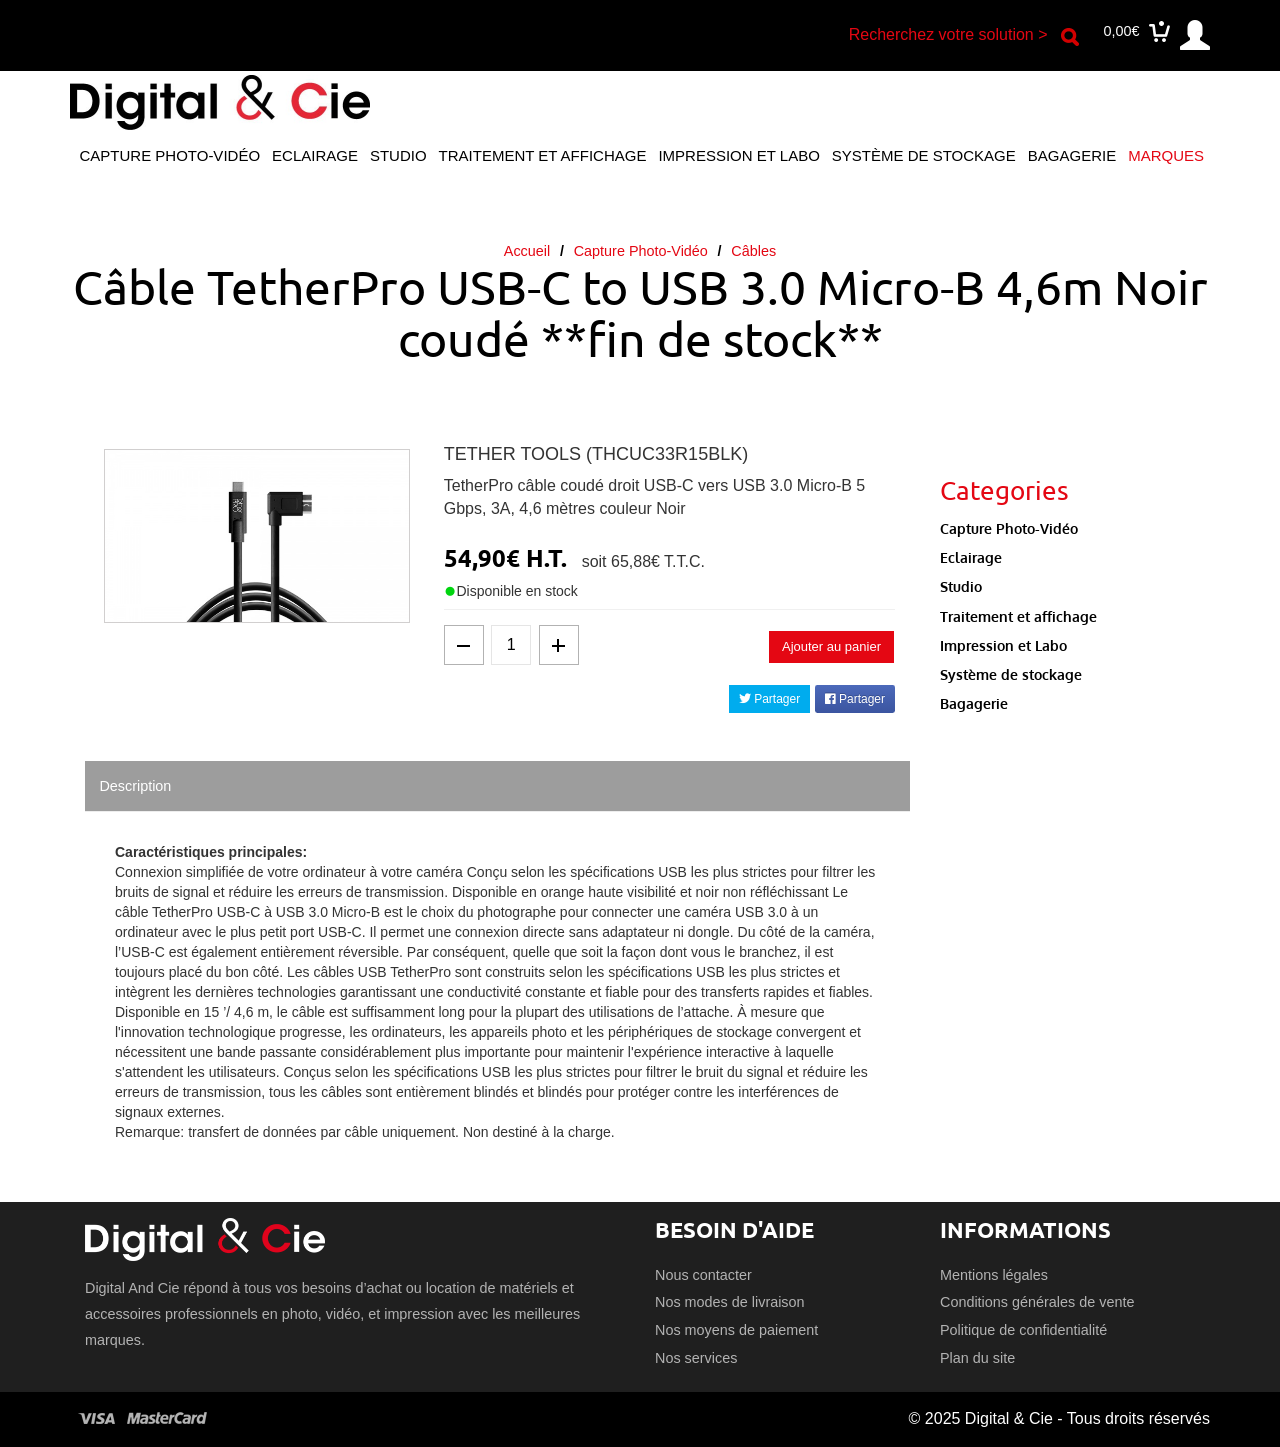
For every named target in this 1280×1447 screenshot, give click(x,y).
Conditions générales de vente (1037, 1302)
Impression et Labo (738, 155)
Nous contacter (703, 1275)
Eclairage (315, 155)
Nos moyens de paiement (736, 1330)
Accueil (527, 251)
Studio (398, 155)
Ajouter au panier (831, 646)
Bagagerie (1072, 155)
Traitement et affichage (543, 155)
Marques (1166, 155)
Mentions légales (994, 1275)
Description (135, 786)
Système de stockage (924, 155)
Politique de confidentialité (1023, 1330)
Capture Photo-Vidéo (169, 155)
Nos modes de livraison (730, 1302)
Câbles (753, 251)
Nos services (696, 1358)
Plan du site (977, 1358)
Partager (769, 699)
